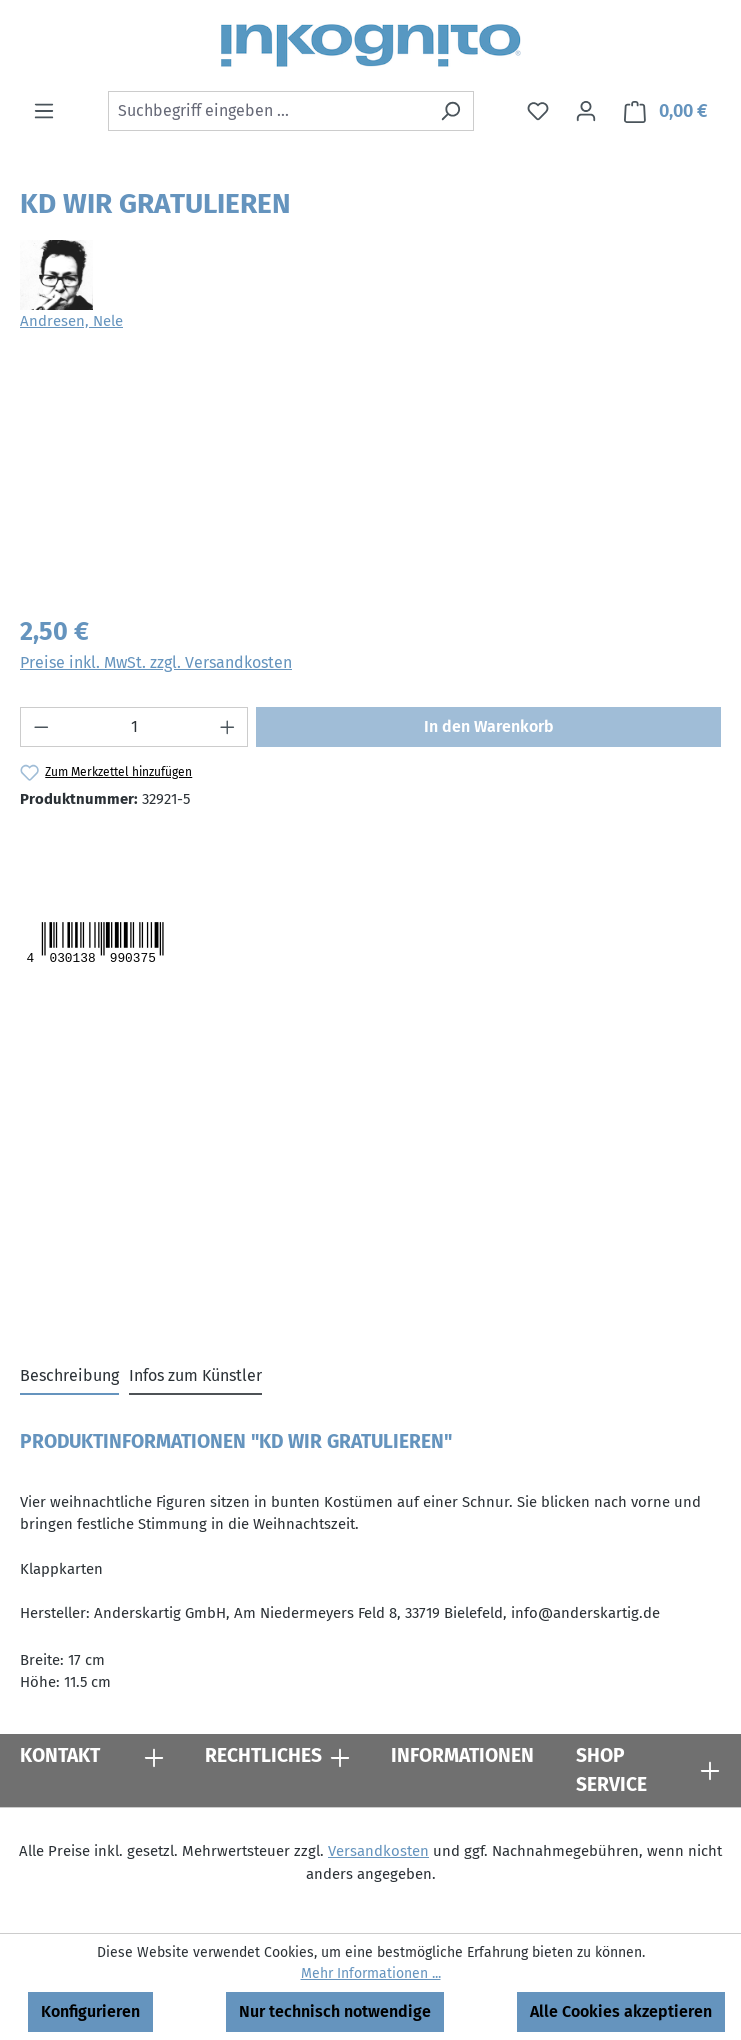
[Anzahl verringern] (41, 727)
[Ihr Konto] (586, 111)
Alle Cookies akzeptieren (621, 2011)
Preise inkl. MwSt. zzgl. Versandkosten (156, 662)
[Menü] (44, 111)
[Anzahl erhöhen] (228, 727)
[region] (370, 484)
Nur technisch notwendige (335, 2011)
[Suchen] (450, 111)
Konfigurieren (90, 2011)
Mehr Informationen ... (371, 1973)
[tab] (69, 1377)
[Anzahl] (134, 727)
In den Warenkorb (489, 726)
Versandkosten (378, 1851)
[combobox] (268, 111)
